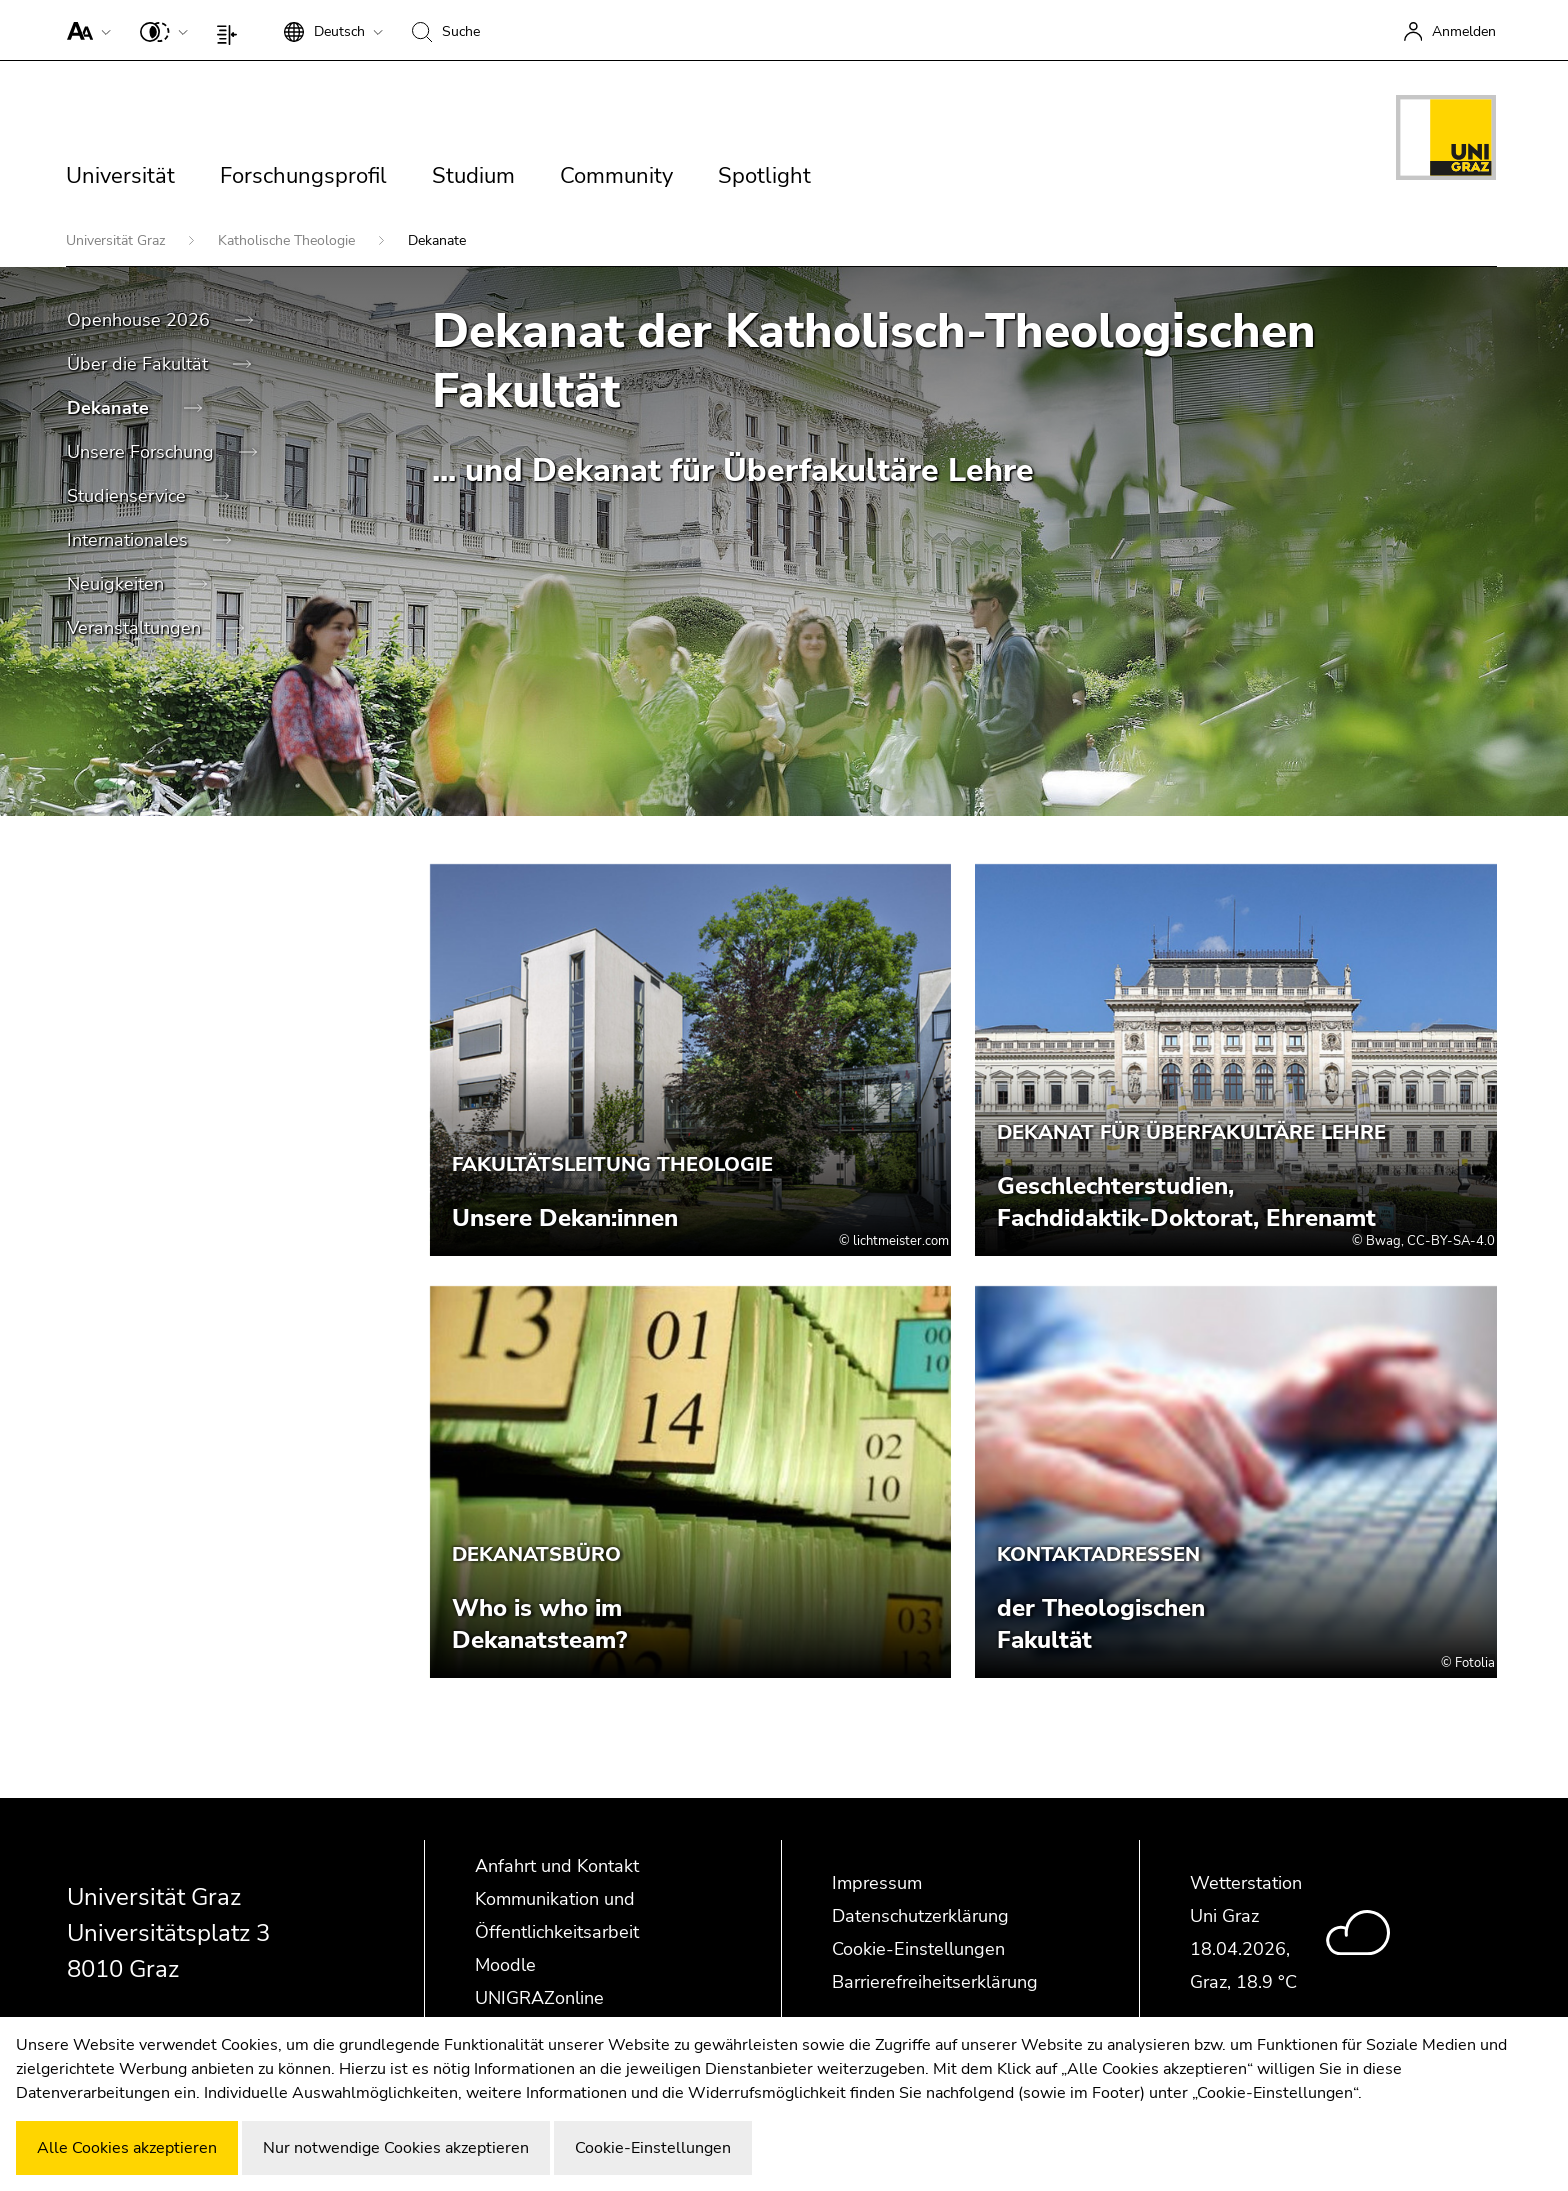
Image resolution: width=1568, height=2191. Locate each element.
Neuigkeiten (118, 584)
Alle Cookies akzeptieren (127, 2148)
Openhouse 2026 (141, 320)
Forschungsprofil (303, 176)
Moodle (505, 1965)
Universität (120, 176)
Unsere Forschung (143, 452)
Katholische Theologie (288, 240)
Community (616, 176)
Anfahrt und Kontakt (557, 1866)
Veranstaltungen (136, 628)
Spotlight (764, 176)
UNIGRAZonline (539, 1998)
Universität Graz (117, 240)
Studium (473, 176)
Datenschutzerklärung (920, 1916)
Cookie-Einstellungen (918, 1949)
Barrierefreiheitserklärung (935, 1982)
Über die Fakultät (140, 364)
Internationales (130, 540)
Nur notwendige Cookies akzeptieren (396, 2148)
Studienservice (129, 496)
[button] (84, 30)
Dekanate (110, 408)
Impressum (877, 1883)
